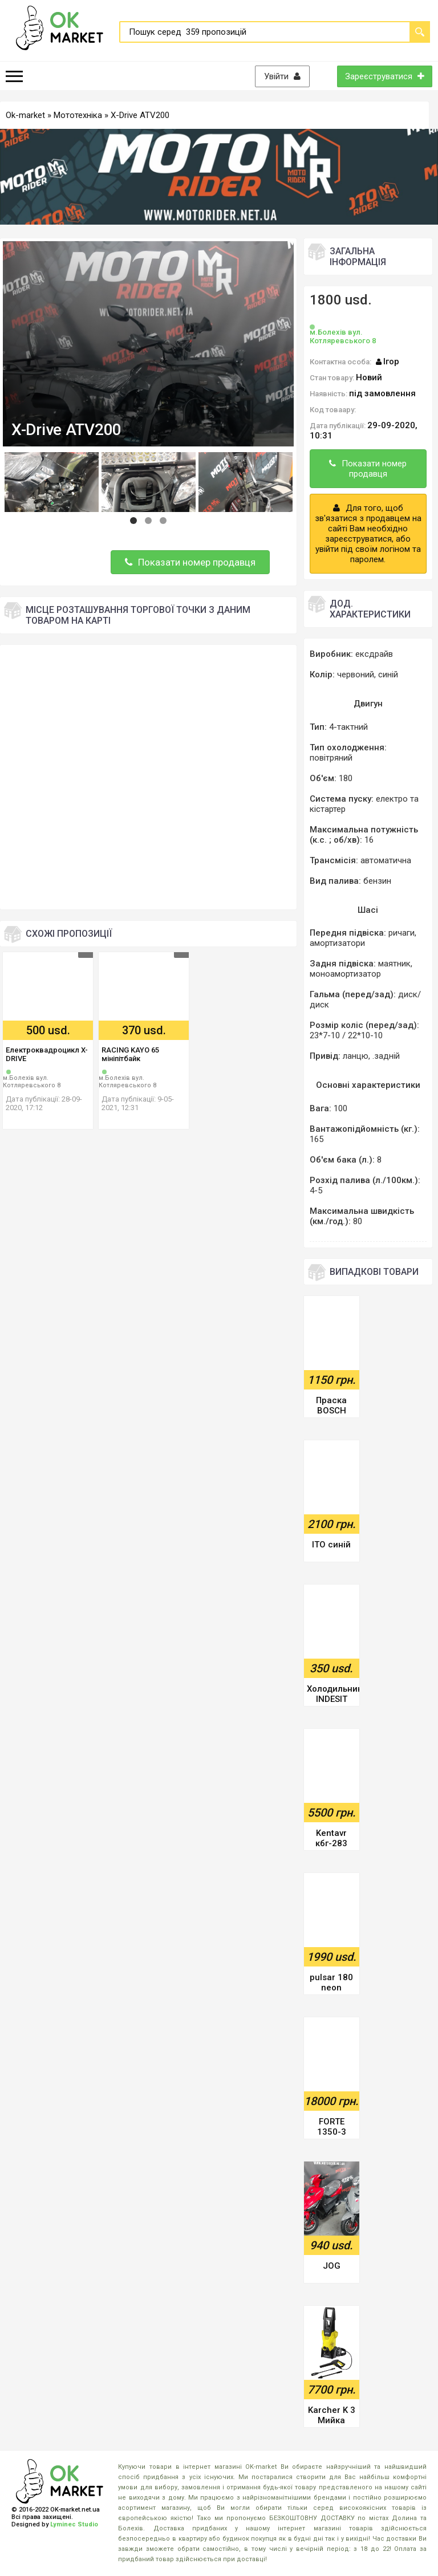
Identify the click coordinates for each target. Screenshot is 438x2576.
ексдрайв (374, 654)
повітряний (331, 758)
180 (345, 778)
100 (340, 1108)
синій (388, 674)
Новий (369, 377)
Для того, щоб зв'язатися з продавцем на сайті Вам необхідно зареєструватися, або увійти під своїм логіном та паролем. (368, 533)
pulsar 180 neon (331, 1982)
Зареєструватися (384, 76)
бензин (377, 881)
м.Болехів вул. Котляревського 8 (31, 1081)
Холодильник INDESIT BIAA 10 (333, 1695)
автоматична (385, 860)
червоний (355, 674)
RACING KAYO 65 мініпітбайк (130, 1054)
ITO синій (331, 1544)
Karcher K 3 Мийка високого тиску (331, 2416)
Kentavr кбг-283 (331, 1838)
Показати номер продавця (190, 562)
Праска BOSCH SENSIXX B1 (331, 1406)
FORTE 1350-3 (331, 2126)
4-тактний (348, 727)
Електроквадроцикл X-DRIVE (47, 1054)
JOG (331, 2266)
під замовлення (382, 393)
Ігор (391, 361)
